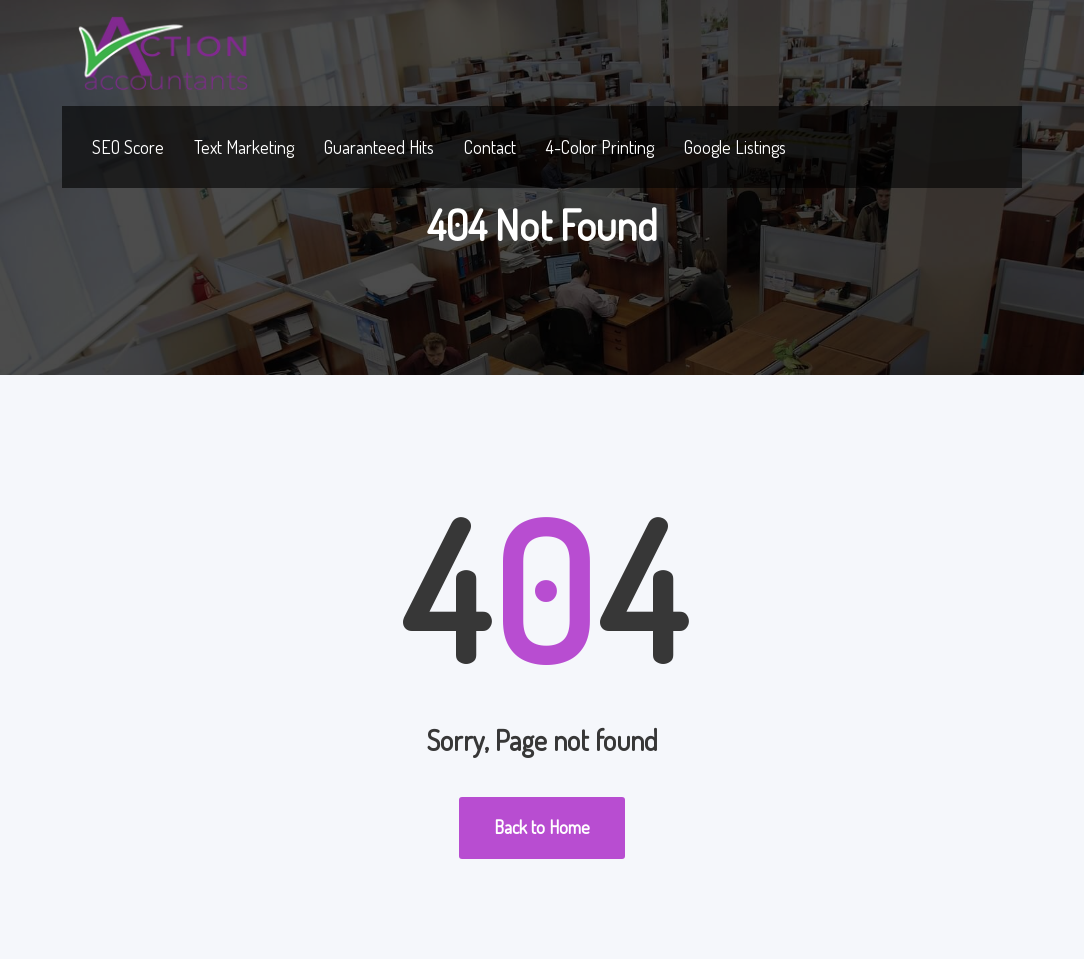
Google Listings (735, 147)
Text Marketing (244, 147)
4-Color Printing (600, 147)
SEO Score (128, 147)
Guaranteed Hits (379, 147)
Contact (490, 147)
